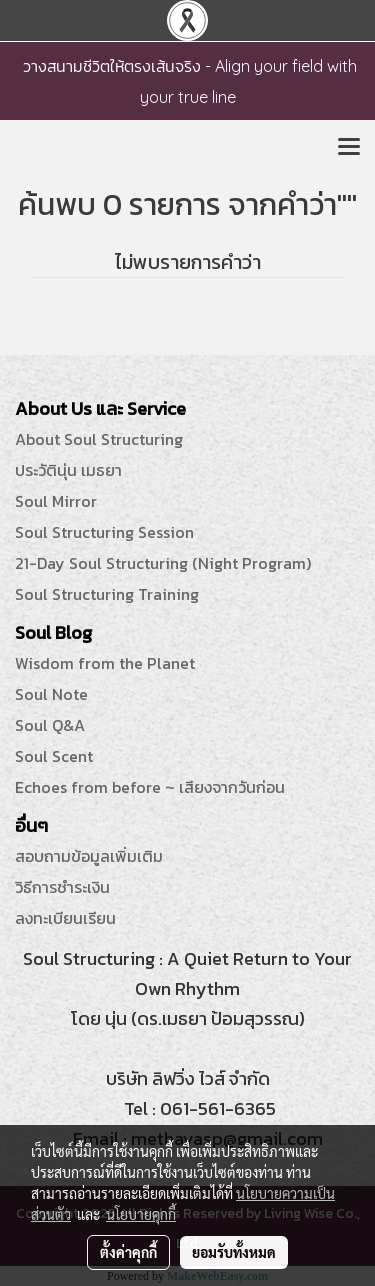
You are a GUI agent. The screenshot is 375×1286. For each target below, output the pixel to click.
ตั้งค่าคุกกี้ (128, 1252)
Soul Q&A (50, 725)
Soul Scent (54, 756)
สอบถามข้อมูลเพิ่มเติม (89, 856)
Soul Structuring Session (104, 532)
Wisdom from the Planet (105, 663)
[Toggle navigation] (349, 148)
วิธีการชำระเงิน (62, 887)
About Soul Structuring (99, 439)
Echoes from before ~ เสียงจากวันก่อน (150, 787)
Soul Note (51, 694)
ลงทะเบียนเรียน (65, 918)
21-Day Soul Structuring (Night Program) (163, 563)
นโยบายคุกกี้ (141, 1214)
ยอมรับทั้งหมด (234, 1252)
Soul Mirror (56, 501)
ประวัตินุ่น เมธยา (68, 470)
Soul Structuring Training (107, 594)
